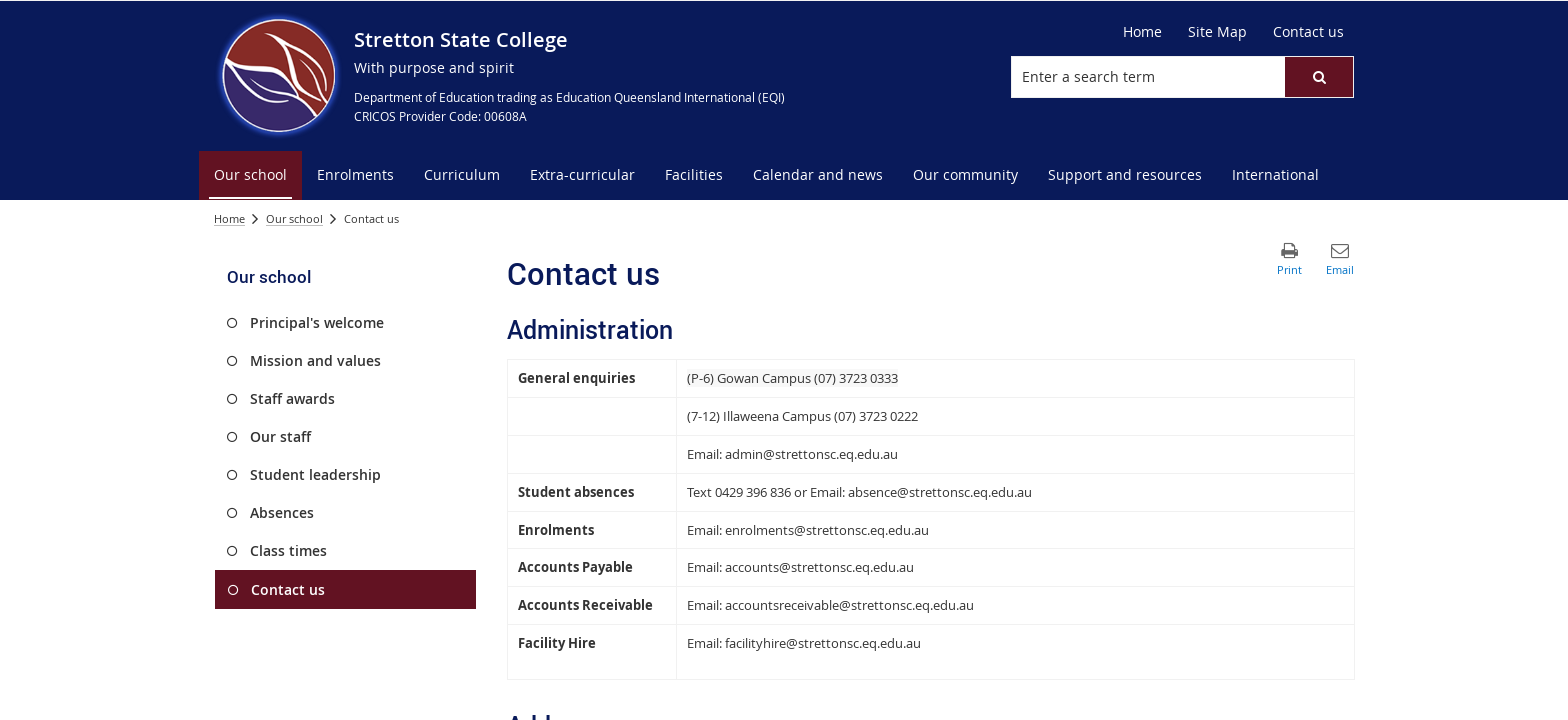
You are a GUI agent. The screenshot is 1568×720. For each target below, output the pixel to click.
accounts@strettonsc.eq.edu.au (819, 567)
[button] (1319, 77)
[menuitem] (250, 175)
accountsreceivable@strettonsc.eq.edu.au (849, 605)
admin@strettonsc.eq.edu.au (811, 454)
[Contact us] (1308, 32)
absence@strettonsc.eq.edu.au (940, 492)
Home (229, 218)
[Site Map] (1217, 32)
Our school (294, 218)
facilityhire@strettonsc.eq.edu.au (823, 643)
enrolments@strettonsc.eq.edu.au (827, 530)
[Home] (1142, 32)
